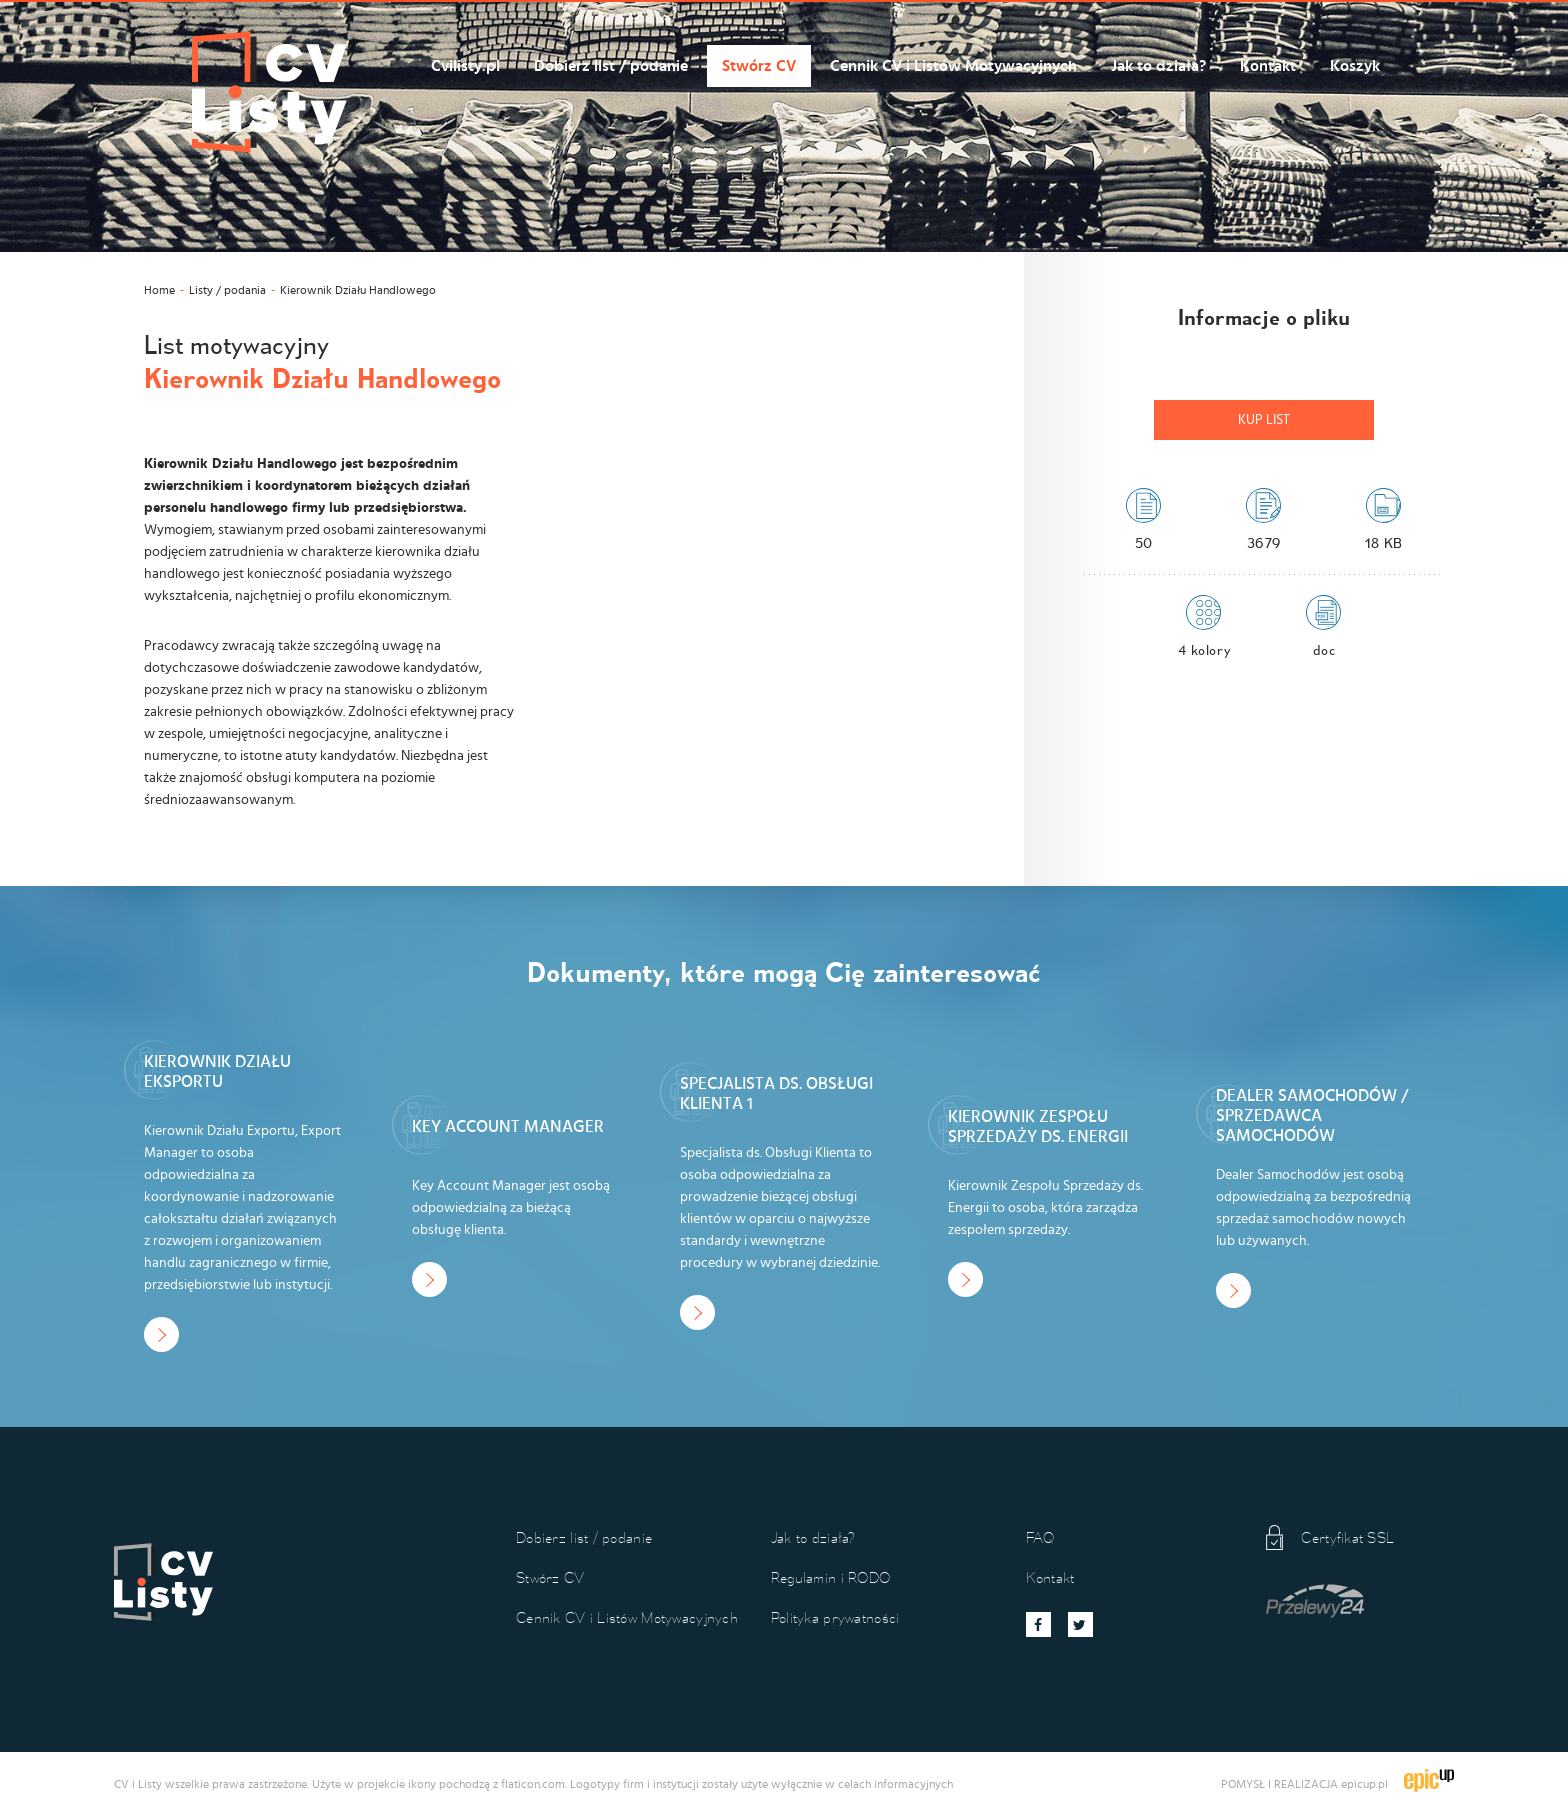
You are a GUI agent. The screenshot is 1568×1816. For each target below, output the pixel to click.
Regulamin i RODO (830, 1577)
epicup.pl (1364, 1784)
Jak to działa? (1158, 66)
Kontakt (1268, 66)
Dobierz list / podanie (611, 66)
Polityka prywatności (835, 1617)
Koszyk (1355, 66)
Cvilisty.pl (465, 66)
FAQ (1040, 1537)
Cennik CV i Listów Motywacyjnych (953, 66)
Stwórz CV (759, 66)
